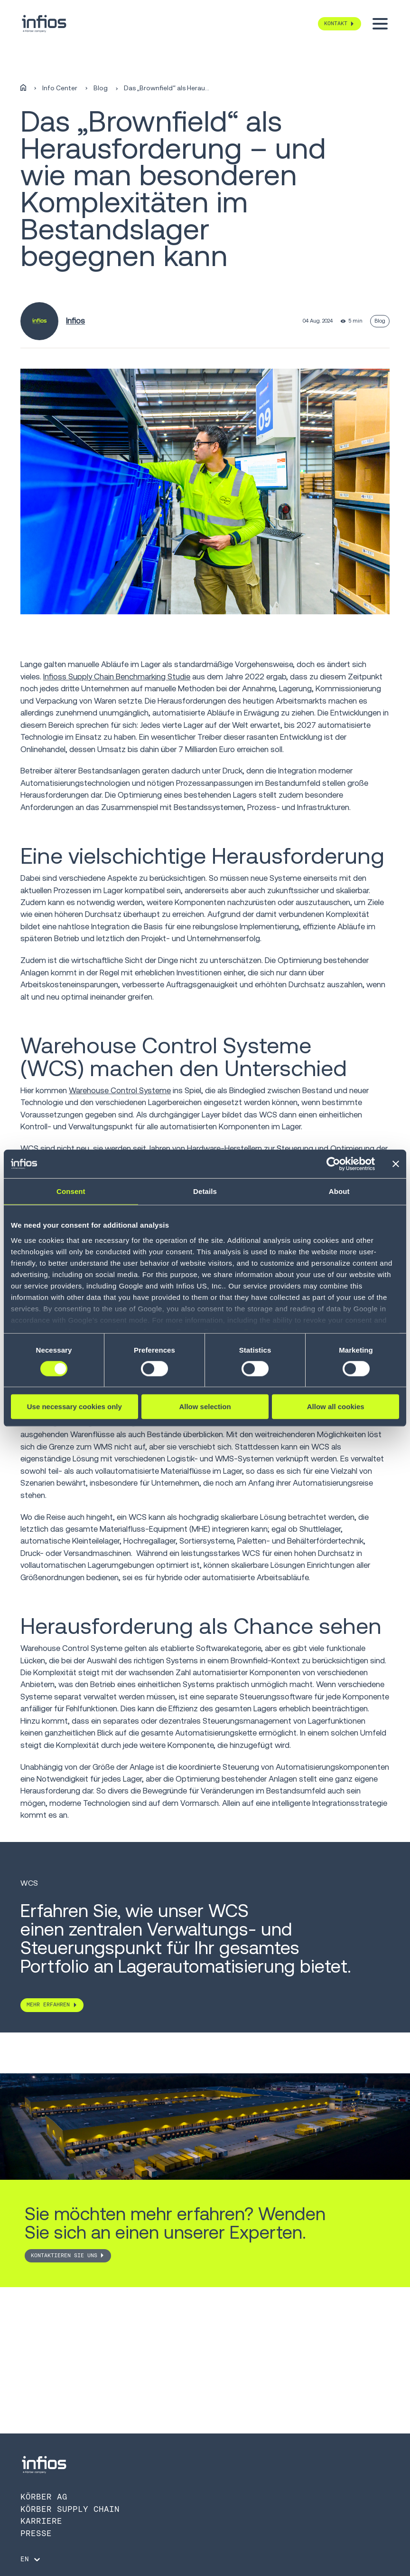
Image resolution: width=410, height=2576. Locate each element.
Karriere (41, 2521)
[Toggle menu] (380, 24)
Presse (36, 2533)
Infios (75, 320)
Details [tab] (205, 1191)
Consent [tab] (70, 1191)
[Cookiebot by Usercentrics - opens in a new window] (333, 1164)
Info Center (59, 88)
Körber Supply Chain (70, 2509)
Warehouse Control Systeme (120, 1090)
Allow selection (205, 1406)
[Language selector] (31, 2559)
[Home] (23, 88)
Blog (100, 88)
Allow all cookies (335, 1406)
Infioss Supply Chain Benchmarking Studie (116, 676)
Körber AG (43, 2496)
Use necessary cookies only (74, 1406)
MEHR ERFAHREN (48, 2004)
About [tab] (339, 1191)
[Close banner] (395, 1164)
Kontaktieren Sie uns (64, 2255)
